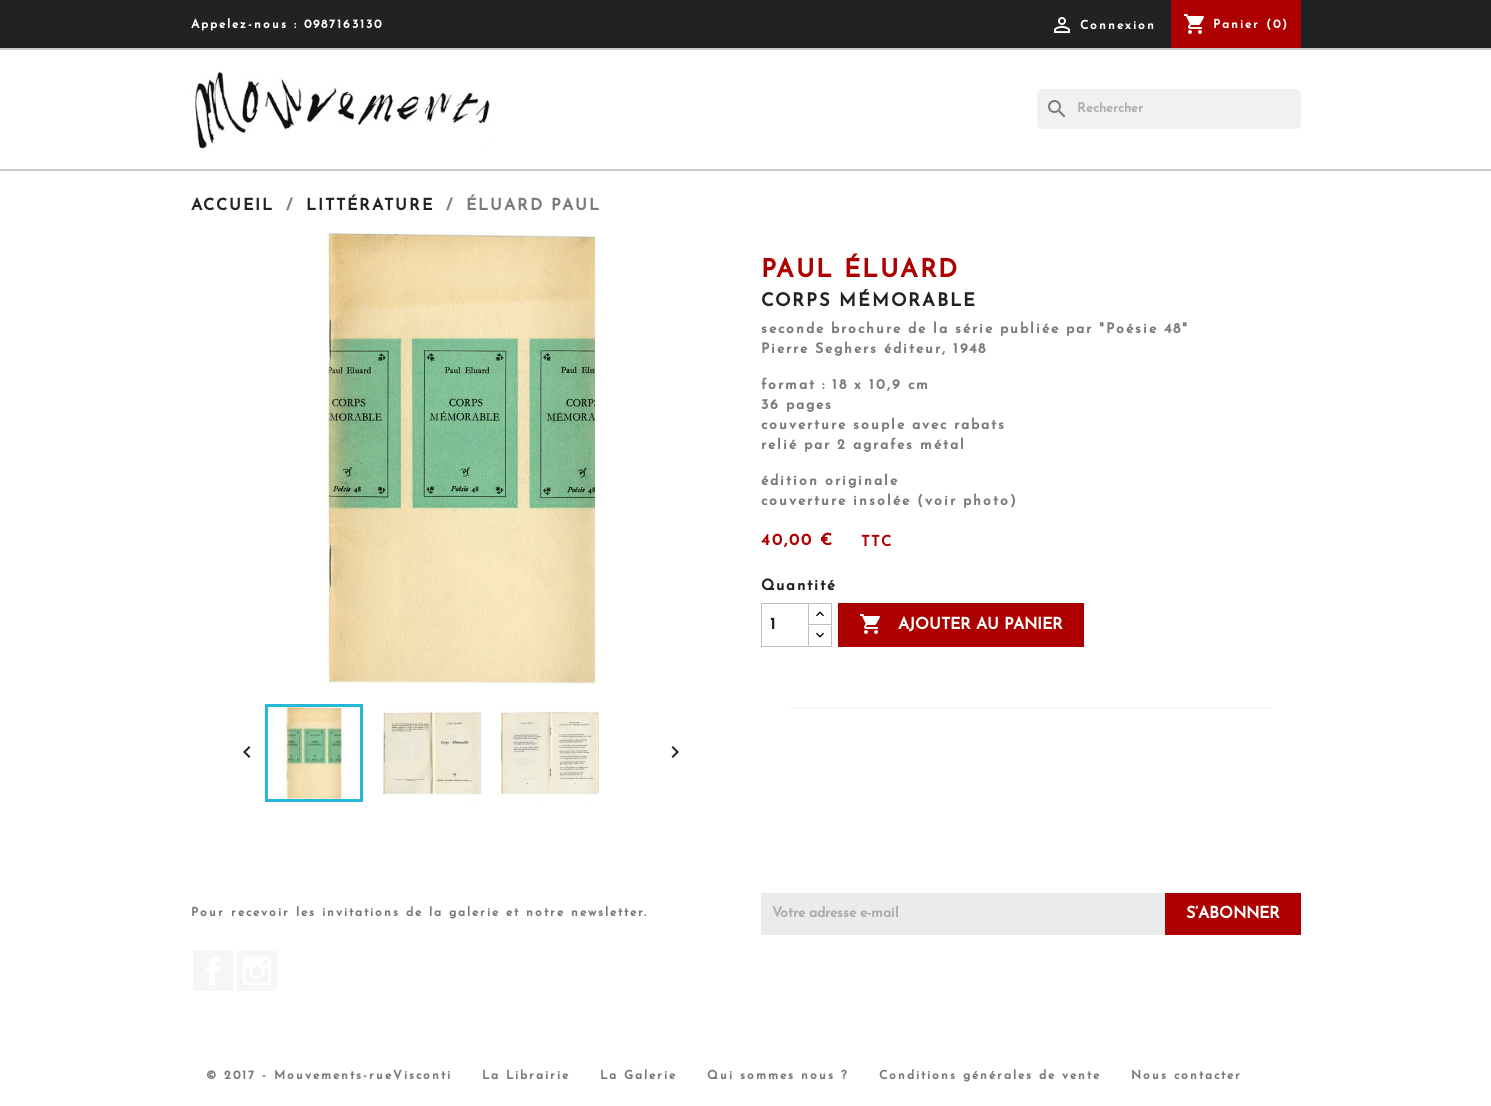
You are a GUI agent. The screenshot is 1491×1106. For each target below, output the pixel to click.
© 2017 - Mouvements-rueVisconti (329, 1076)
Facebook (213, 971)
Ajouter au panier (961, 625)
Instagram (257, 971)
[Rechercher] (1169, 109)
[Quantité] (785, 625)
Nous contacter (1186, 1076)
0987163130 (343, 25)
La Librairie (526, 1076)
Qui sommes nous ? (778, 1076)
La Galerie (638, 1076)
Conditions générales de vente (990, 1076)
